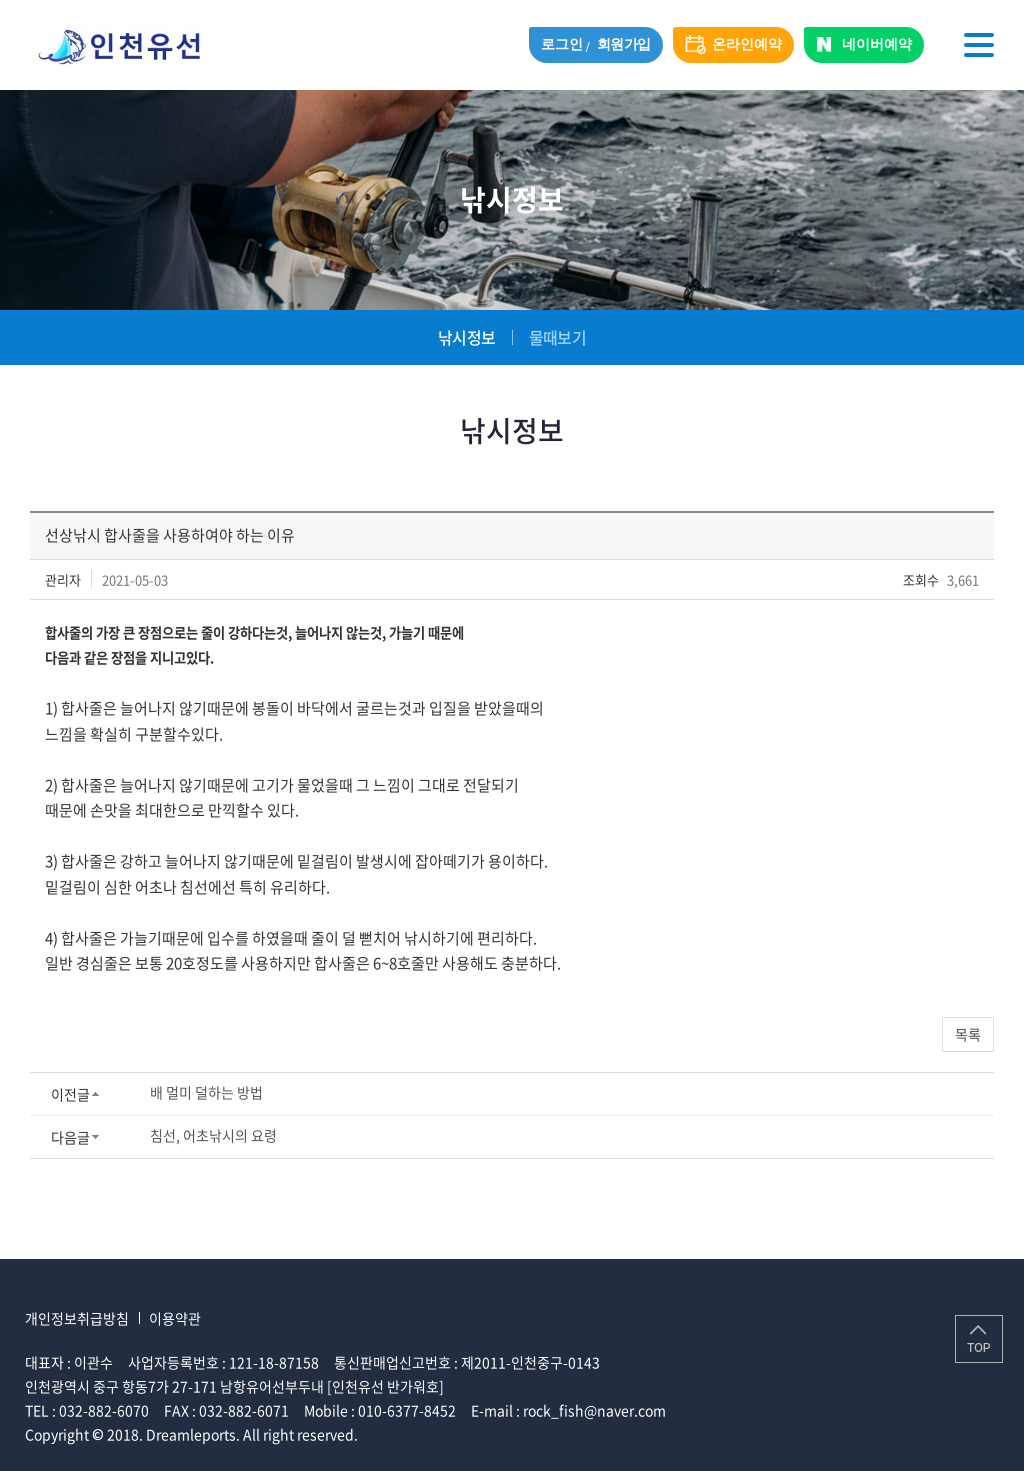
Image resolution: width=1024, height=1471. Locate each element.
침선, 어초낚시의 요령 (213, 1135)
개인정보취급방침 (77, 1318)
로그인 (561, 44)
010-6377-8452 (407, 1410)
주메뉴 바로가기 (0, 0)
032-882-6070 (104, 1410)
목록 (968, 1034)
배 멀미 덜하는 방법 (206, 1092)
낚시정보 (466, 337)
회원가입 (624, 44)
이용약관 (175, 1318)
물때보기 (557, 337)
